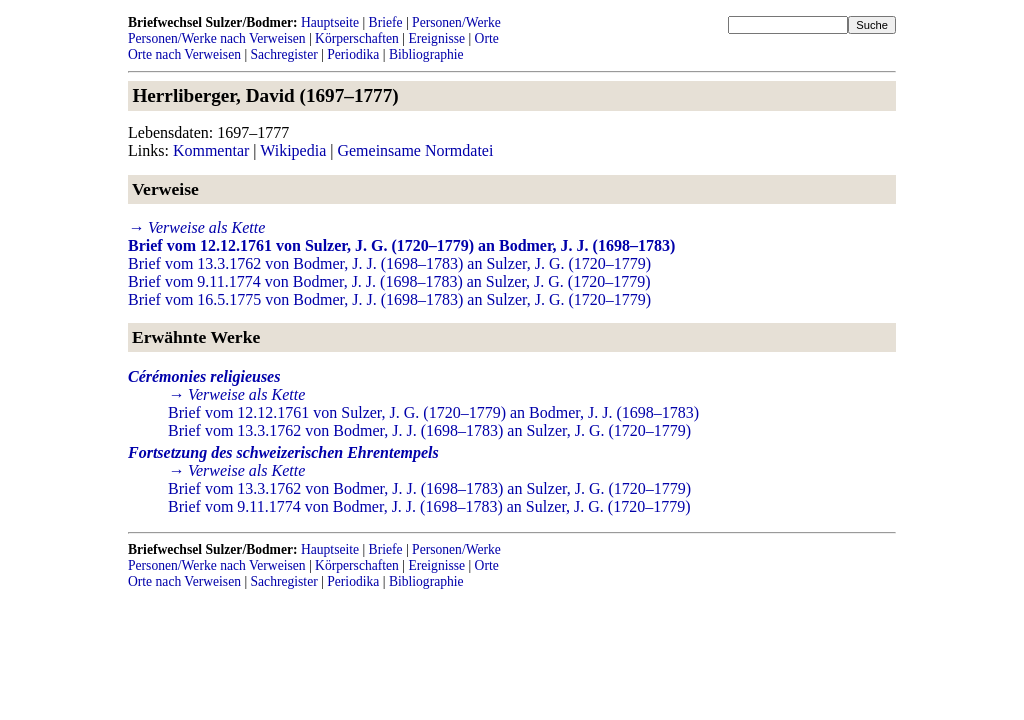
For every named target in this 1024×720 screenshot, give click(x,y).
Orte (487, 38)
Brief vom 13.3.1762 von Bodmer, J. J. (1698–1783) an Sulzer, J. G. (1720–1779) (389, 263)
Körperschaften (357, 38)
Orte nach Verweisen (184, 54)
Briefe (386, 22)
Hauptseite (330, 22)
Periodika (353, 54)
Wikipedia (293, 150)
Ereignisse (436, 38)
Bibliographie (426, 54)
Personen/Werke (456, 22)
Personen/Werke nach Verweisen (217, 38)
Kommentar (211, 150)
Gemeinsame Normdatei (415, 150)
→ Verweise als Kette (196, 227)
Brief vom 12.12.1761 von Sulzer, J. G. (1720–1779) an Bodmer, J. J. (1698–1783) (401, 245)
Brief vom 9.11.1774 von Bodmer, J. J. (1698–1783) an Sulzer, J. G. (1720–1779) (389, 281)
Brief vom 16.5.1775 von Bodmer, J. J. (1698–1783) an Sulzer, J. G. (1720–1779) (389, 299)
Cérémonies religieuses (204, 376)
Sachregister (284, 54)
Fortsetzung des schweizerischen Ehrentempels (283, 452)
